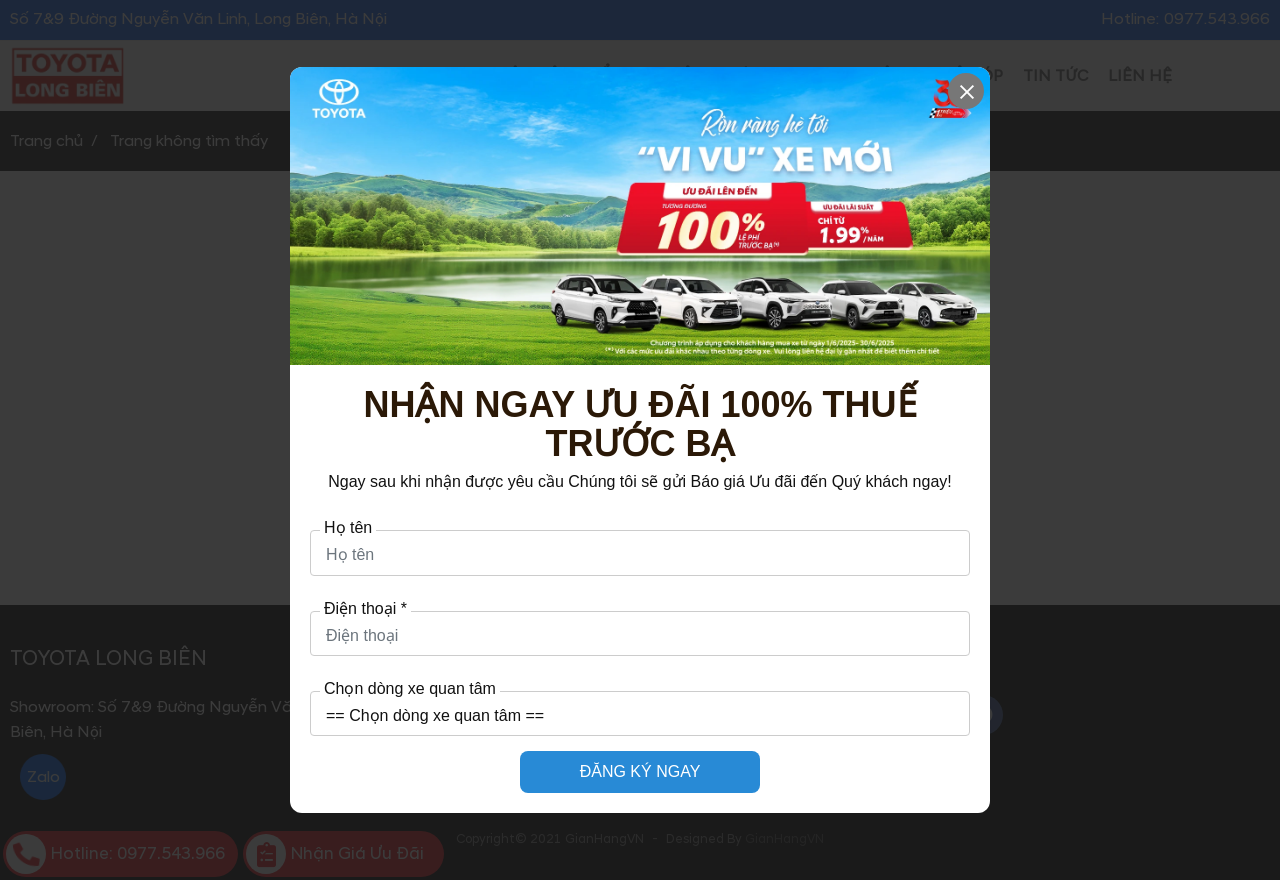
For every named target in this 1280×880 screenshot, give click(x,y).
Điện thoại (365, 609)
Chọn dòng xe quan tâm (410, 689)
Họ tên (348, 528)
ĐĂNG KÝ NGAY (640, 771)
